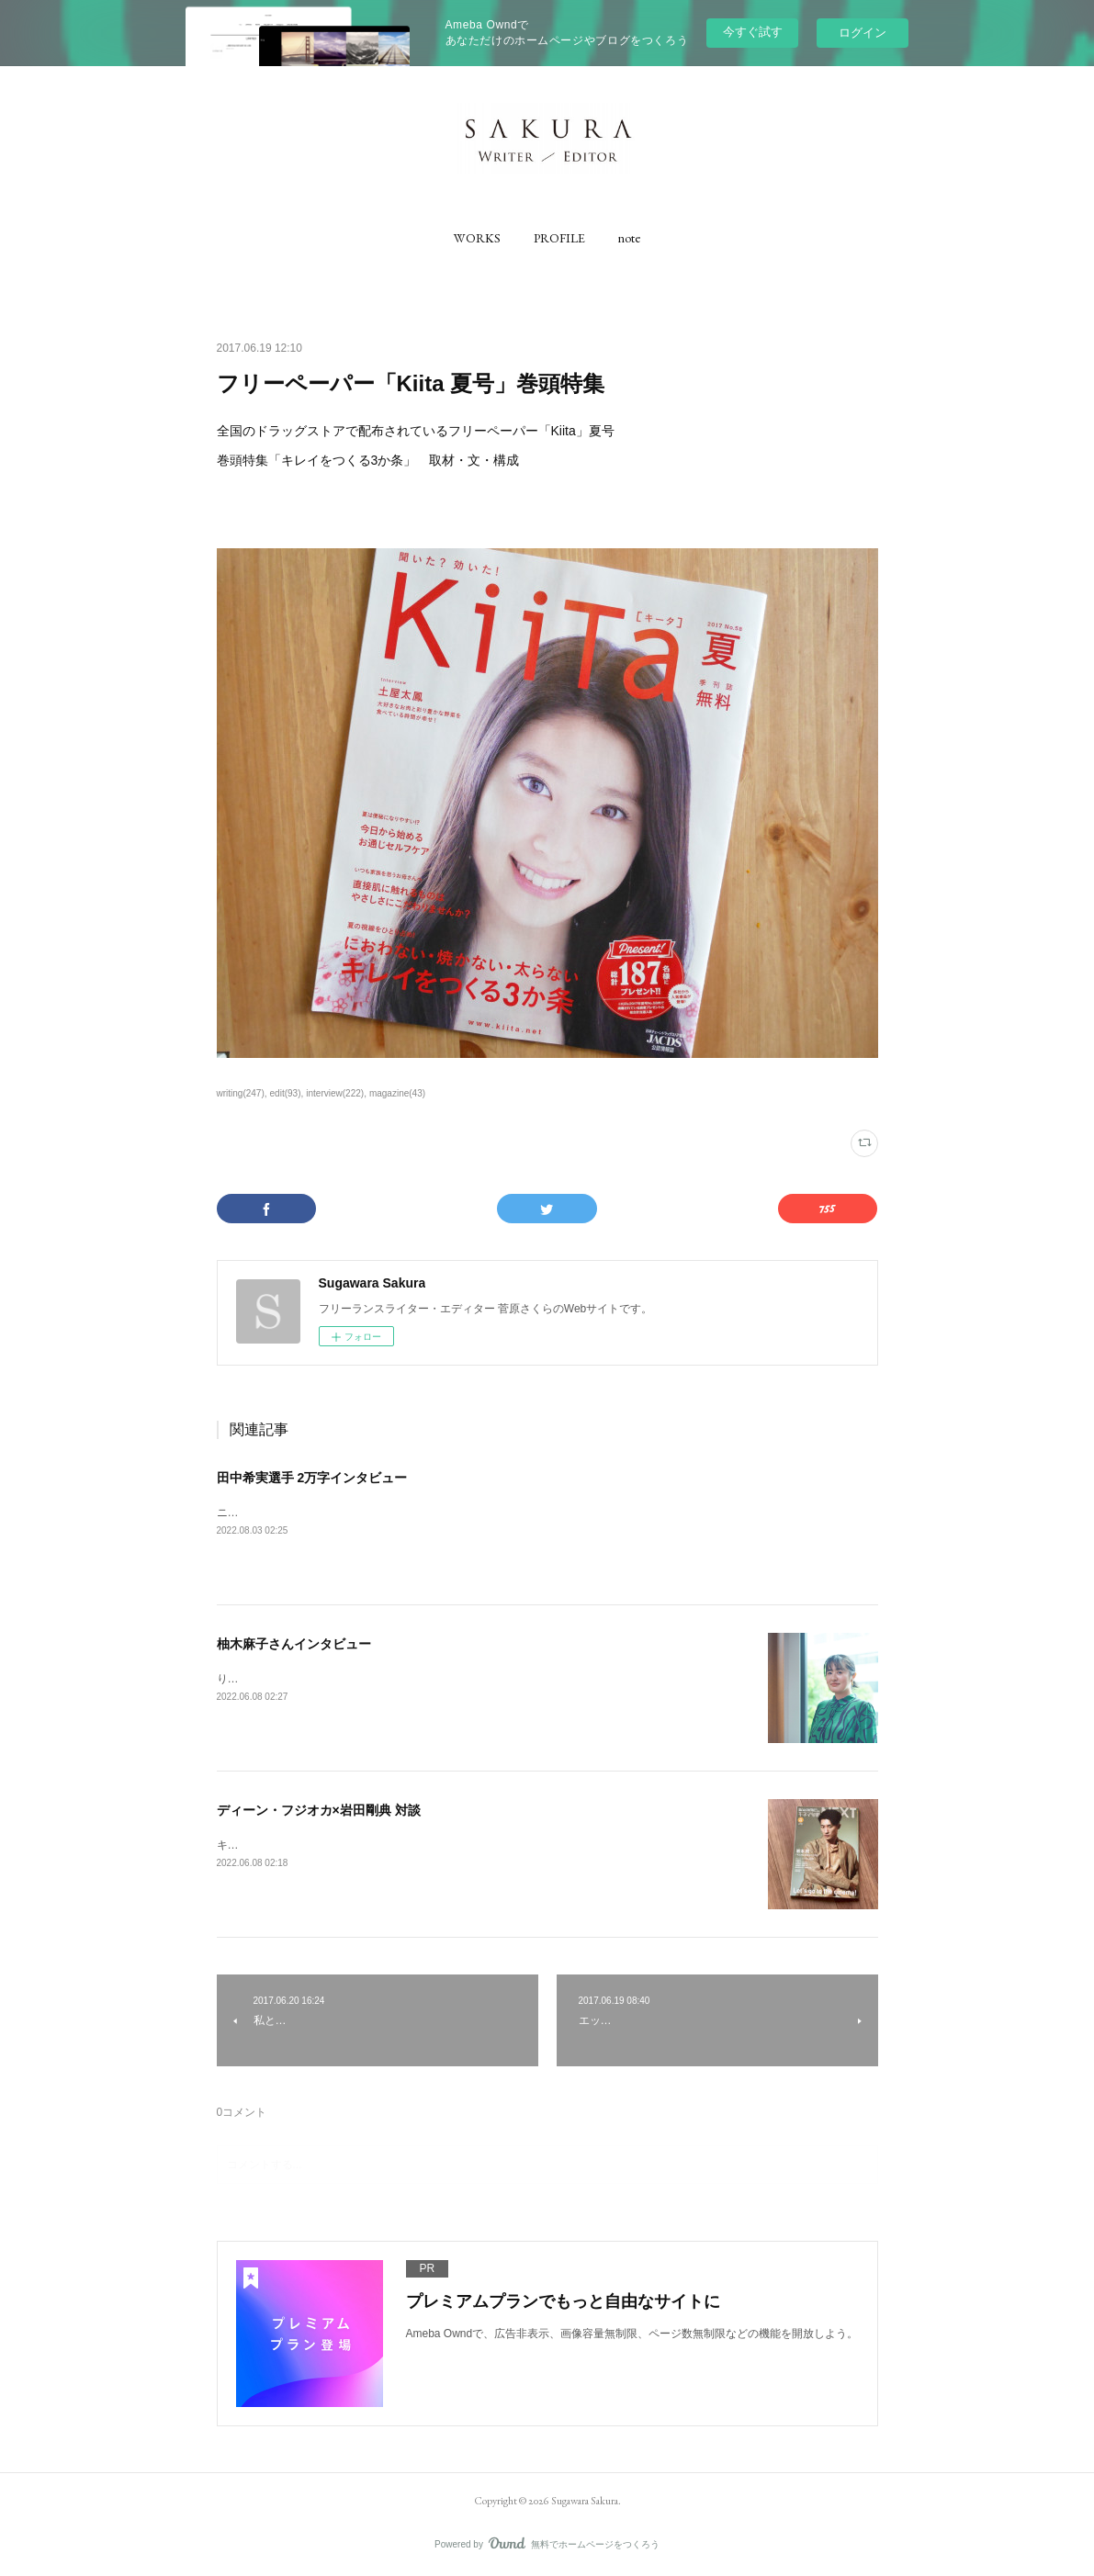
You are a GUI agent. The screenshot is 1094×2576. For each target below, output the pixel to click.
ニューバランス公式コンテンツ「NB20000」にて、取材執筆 (366, 1512)
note (629, 238)
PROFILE (559, 238)
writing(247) (241, 1093)
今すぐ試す (753, 32)
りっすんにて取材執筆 (272, 1678)
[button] (477, 237)
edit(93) (285, 1093)
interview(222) (335, 1093)
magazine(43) (397, 1093)
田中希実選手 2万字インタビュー (312, 1477)
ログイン (862, 32)
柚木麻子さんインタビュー (294, 1644)
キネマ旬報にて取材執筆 (277, 1845)
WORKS (477, 238)
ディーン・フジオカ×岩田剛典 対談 (319, 1810)
